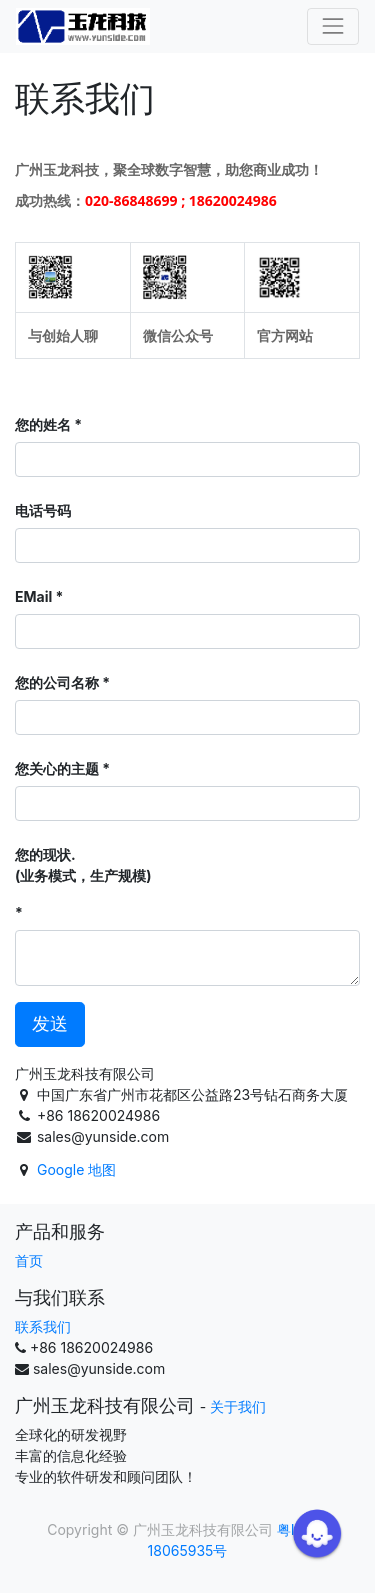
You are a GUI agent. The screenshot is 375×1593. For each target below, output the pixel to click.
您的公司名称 (57, 682)
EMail (33, 596)
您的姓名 (43, 424)
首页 (29, 1260)
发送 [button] (50, 1023)
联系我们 (43, 1326)
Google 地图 (76, 1169)
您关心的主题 (57, 768)
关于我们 (238, 1406)
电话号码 (43, 510)
